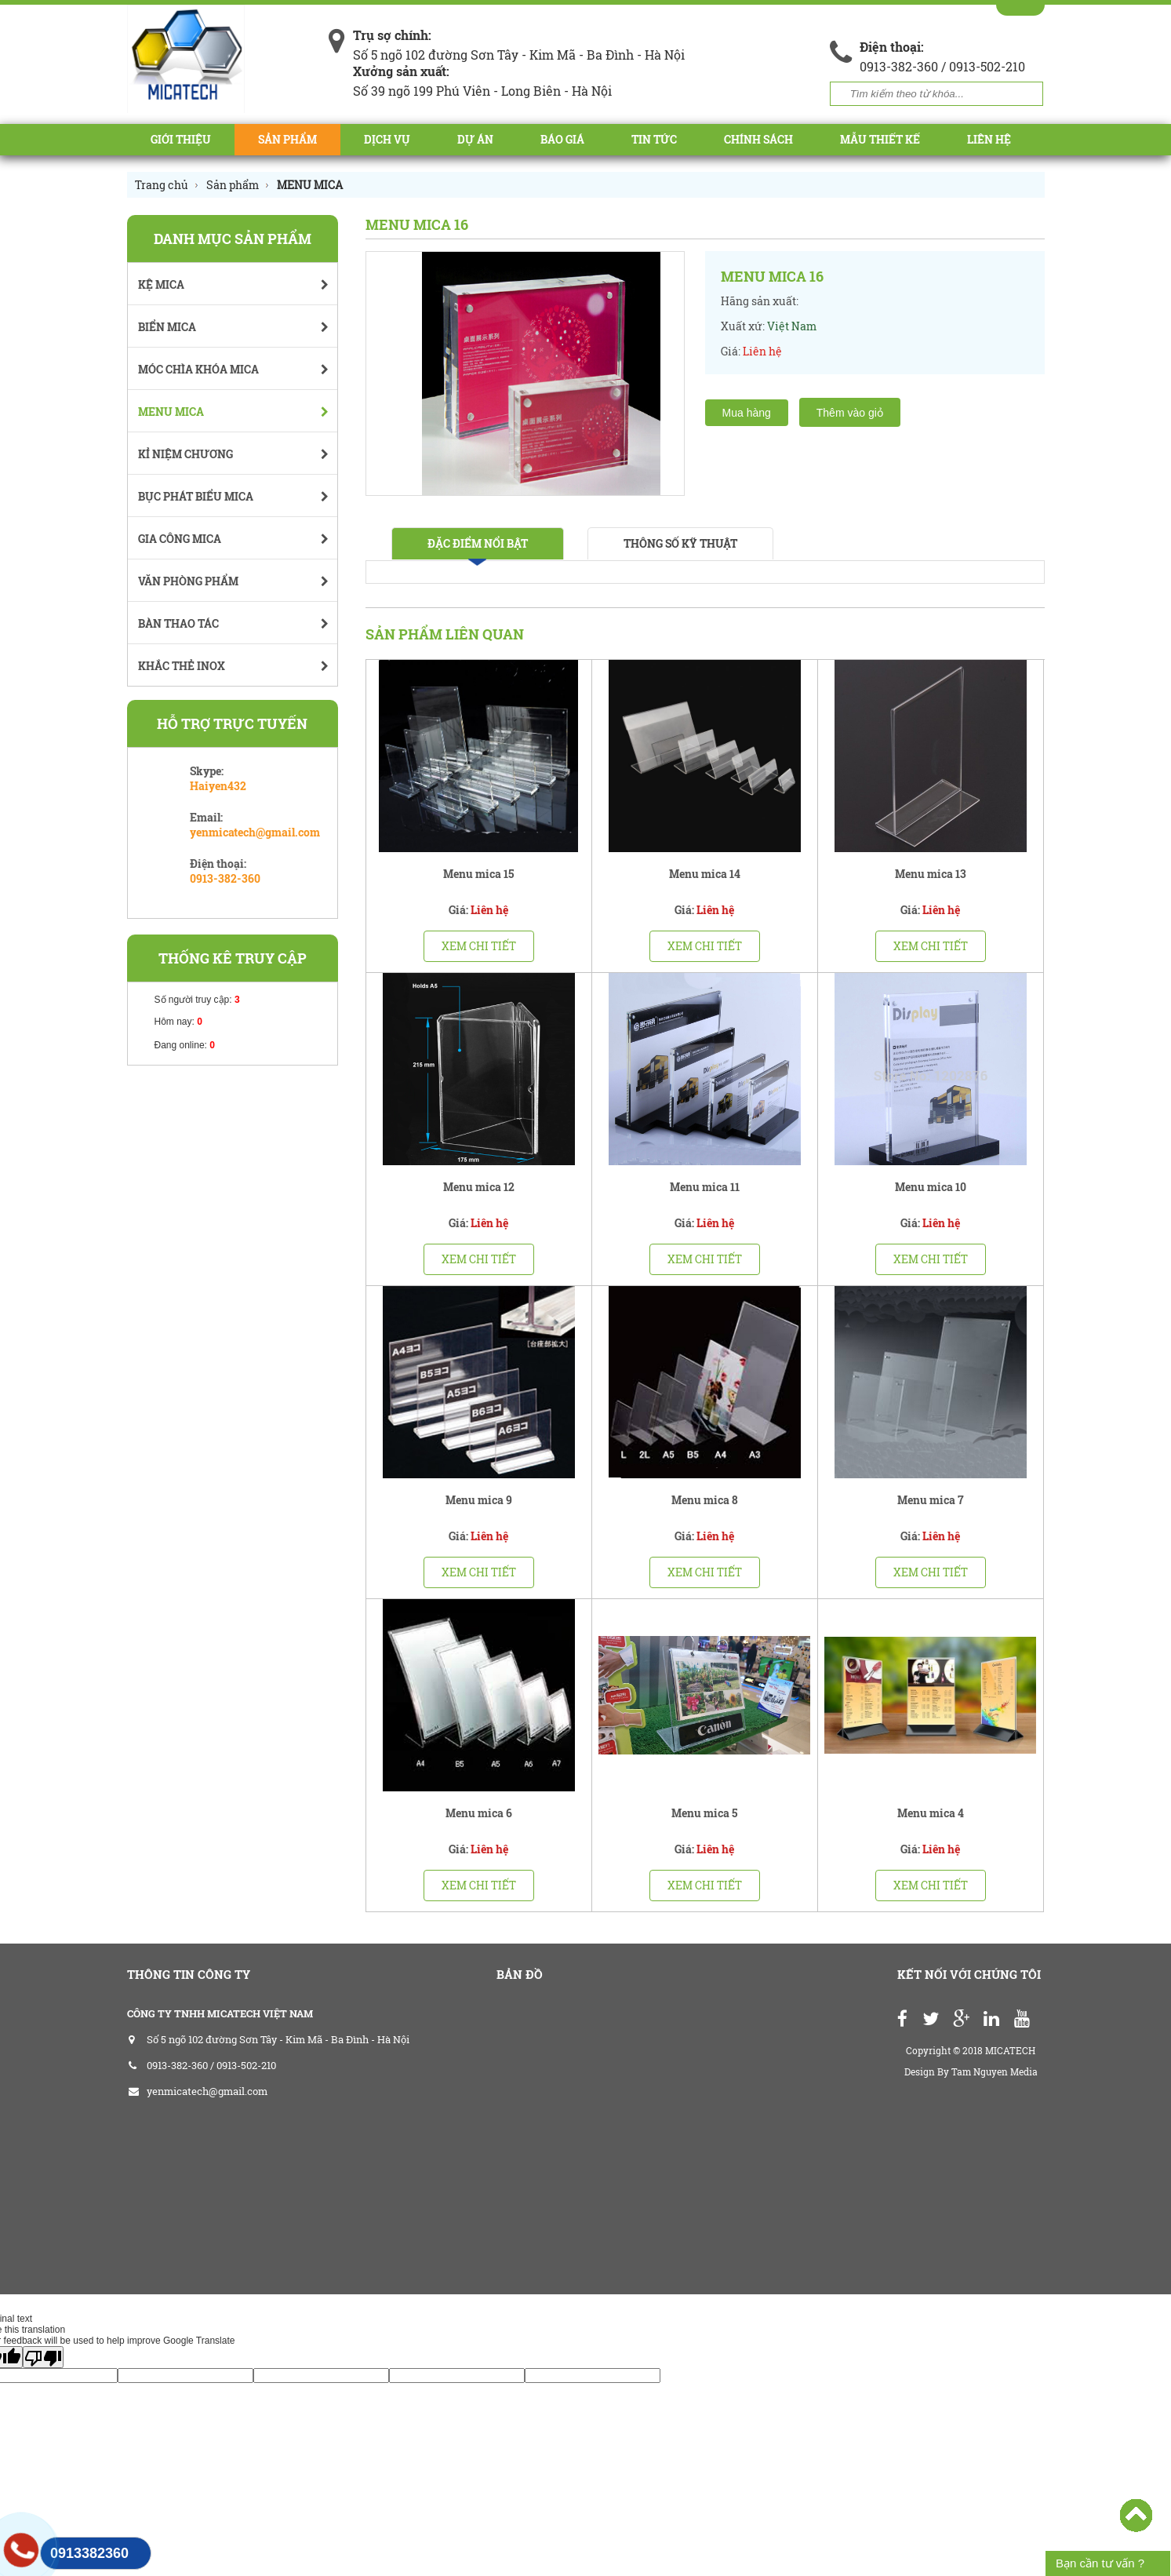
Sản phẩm (287, 139)
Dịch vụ (387, 139)
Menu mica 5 (704, 1812)
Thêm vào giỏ (849, 412)
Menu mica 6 (478, 1812)
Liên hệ (989, 139)
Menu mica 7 (930, 1499)
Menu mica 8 (704, 1499)
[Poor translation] (43, 2357)
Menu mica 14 (704, 873)
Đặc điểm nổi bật (477, 543)
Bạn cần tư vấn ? (1100, 2563)
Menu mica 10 (930, 1186)
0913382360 (89, 2553)
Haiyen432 (218, 785)
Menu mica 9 (478, 1499)
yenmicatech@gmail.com (255, 832)
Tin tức (654, 139)
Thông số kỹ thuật (680, 543)
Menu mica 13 (930, 873)
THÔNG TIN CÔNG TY (188, 1974)
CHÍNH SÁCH (758, 139)
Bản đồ (519, 1974)
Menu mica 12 (479, 1186)
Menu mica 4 (930, 1812)
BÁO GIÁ (562, 139)
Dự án (475, 139)
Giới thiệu (181, 139)
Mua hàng (746, 412)
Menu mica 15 (478, 873)
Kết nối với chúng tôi (969, 1974)
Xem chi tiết (479, 945)
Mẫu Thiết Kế (880, 139)
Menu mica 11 (705, 1186)
